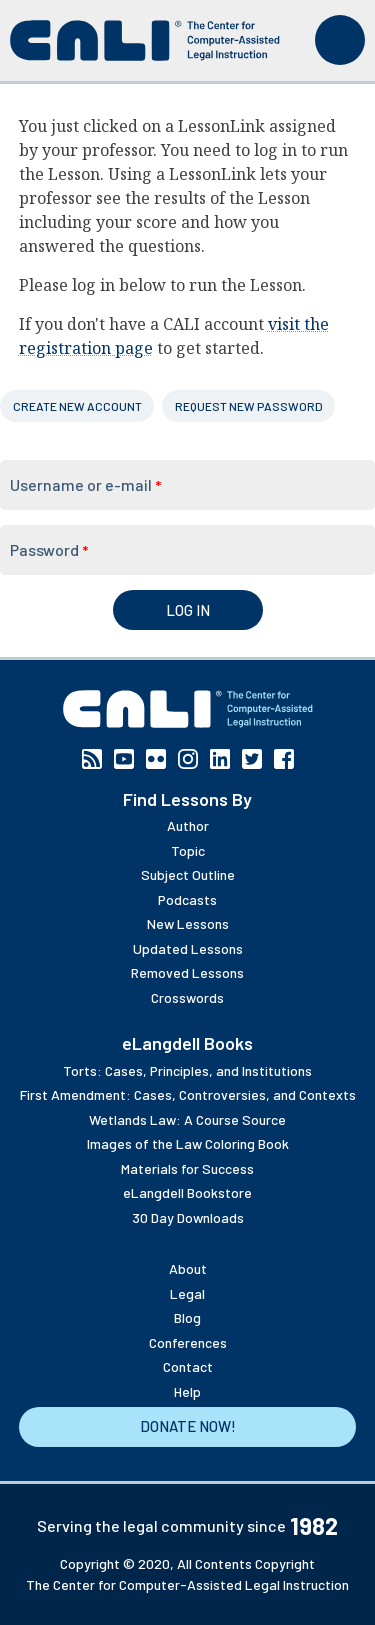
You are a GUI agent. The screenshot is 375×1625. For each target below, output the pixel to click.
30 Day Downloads (188, 1217)
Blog (187, 1317)
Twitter (252, 759)
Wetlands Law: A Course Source (187, 1119)
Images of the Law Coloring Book (188, 1143)
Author (188, 825)
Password (49, 549)
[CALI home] (145, 40)
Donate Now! (188, 1426)
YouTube (124, 759)
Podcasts (187, 899)
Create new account (77, 406)
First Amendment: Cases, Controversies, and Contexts (188, 1094)
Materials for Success (187, 1168)
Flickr (156, 759)
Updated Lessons (188, 948)
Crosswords (187, 997)
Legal (187, 1293)
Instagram (188, 759)
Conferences (188, 1342)
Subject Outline (188, 874)
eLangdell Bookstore (187, 1192)
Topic (188, 850)
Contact (188, 1366)
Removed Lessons (187, 972)
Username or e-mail (85, 484)
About (188, 1268)
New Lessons (188, 923)
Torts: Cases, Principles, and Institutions (187, 1070)
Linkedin (220, 759)
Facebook (284, 759)
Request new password (249, 406)
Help (187, 1391)
